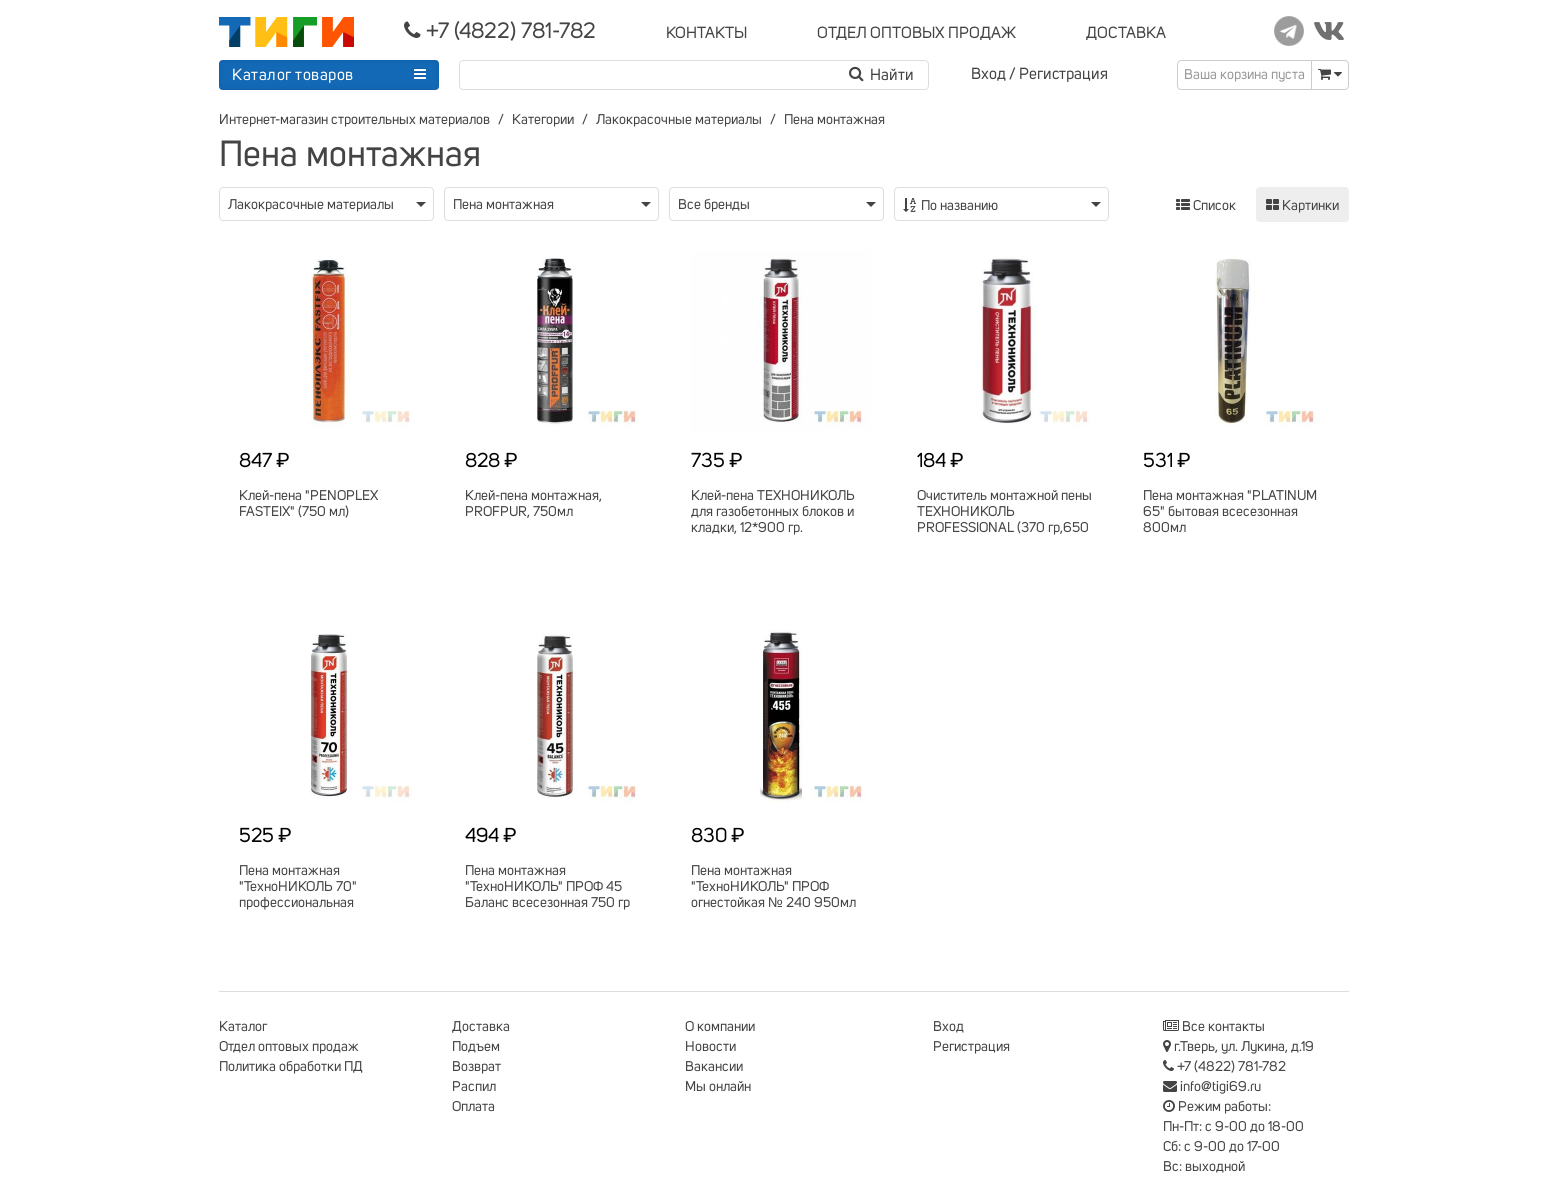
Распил (474, 1087)
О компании (720, 1027)
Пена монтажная (834, 120)
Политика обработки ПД (291, 1067)
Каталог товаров (293, 75)
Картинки (1302, 205)
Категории (543, 120)
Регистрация (1063, 74)
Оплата (473, 1107)
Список (1206, 205)
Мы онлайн (718, 1087)
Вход (988, 74)
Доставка (481, 1027)
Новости (710, 1047)
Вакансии (714, 1067)
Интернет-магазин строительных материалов (354, 120)
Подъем (476, 1047)
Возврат (476, 1067)
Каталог (243, 1027)
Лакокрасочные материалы (679, 120)
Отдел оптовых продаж (289, 1047)
